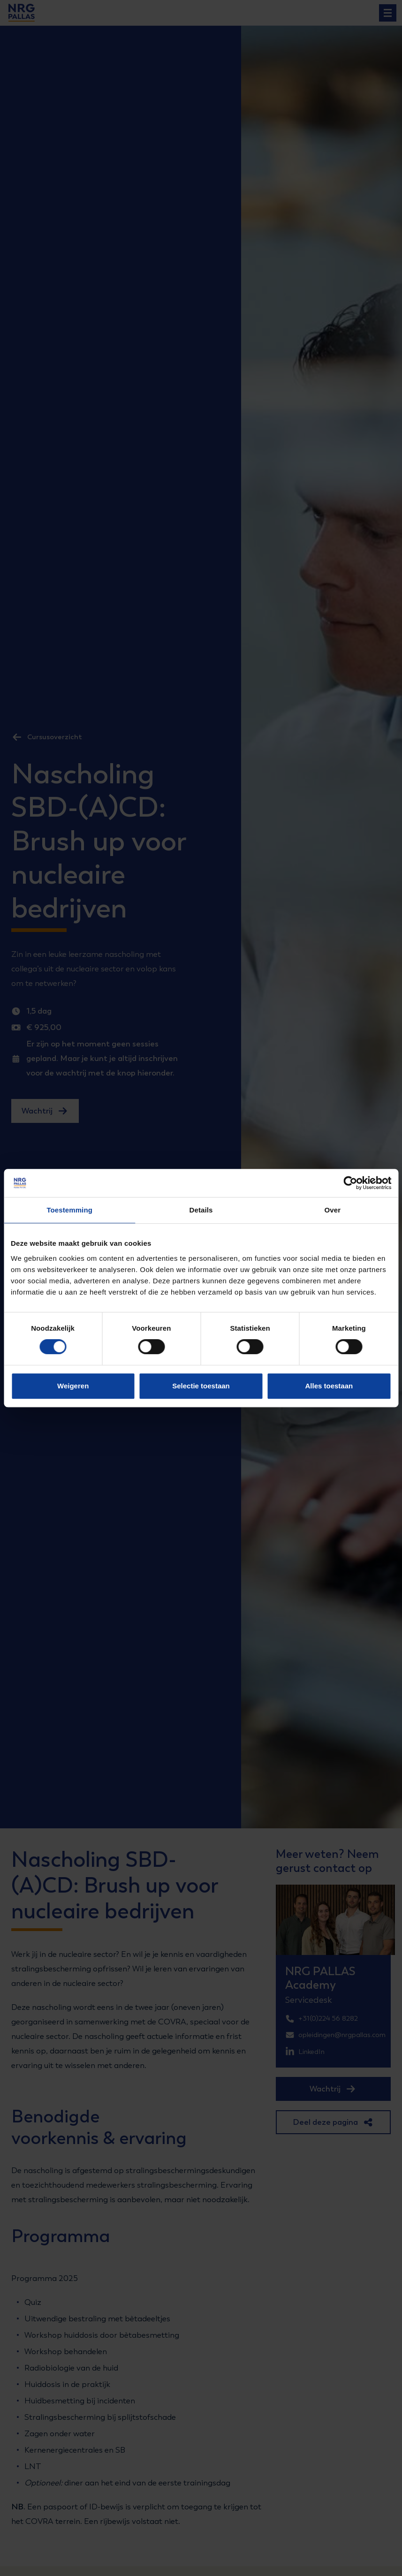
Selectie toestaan (201, 1386)
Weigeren (73, 1386)
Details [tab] (201, 1210)
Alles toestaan (329, 1386)
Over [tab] (333, 1210)
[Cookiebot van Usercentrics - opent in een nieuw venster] (350, 1183)
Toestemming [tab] (69, 1210)
